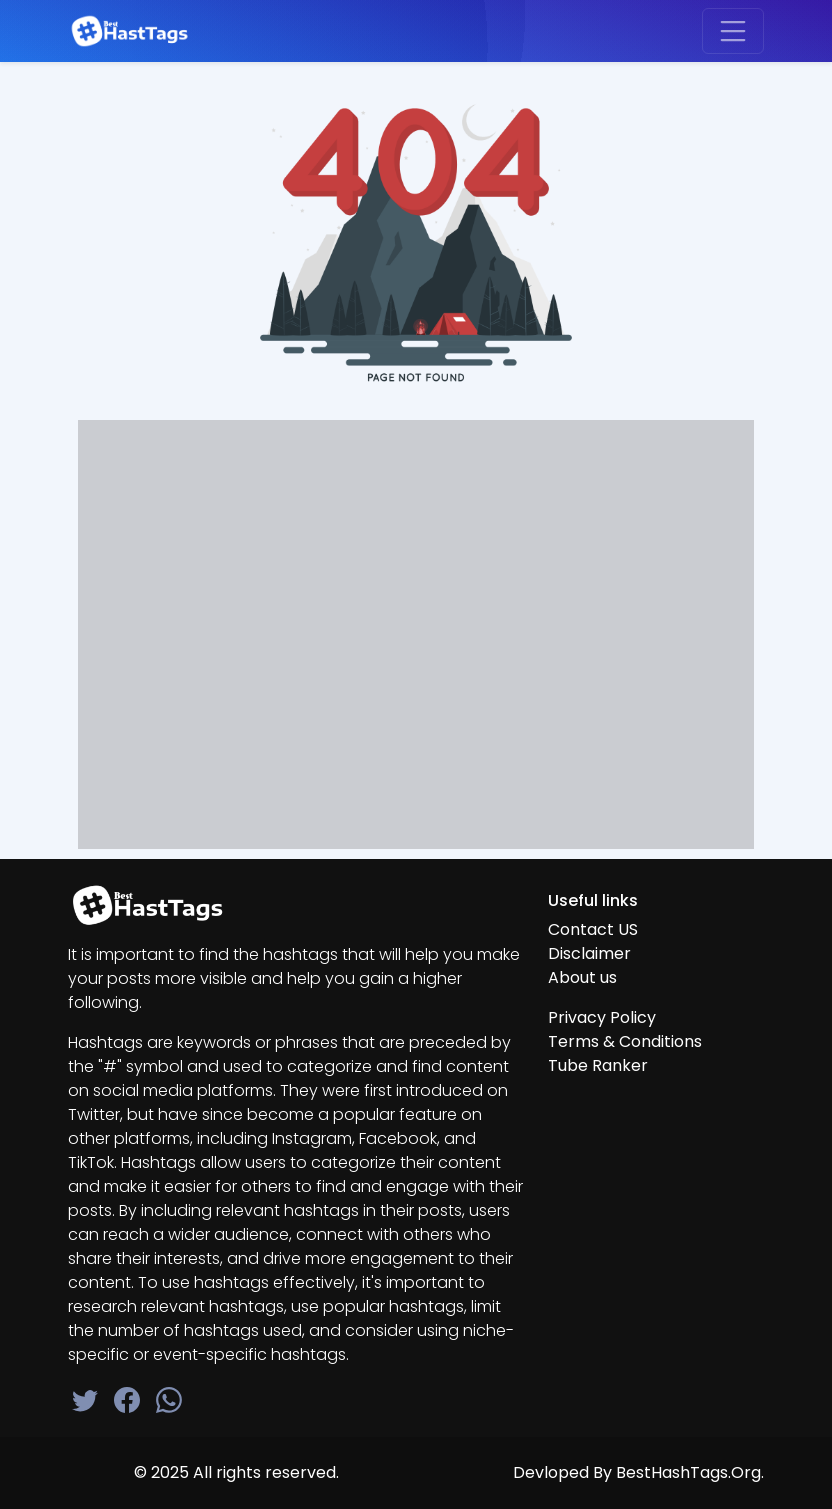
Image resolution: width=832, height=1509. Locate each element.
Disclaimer (589, 953)
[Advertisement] (416, 626)
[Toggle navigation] (733, 31)
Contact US (593, 929)
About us (582, 977)
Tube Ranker (598, 1065)
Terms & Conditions (625, 1041)
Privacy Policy (602, 1017)
